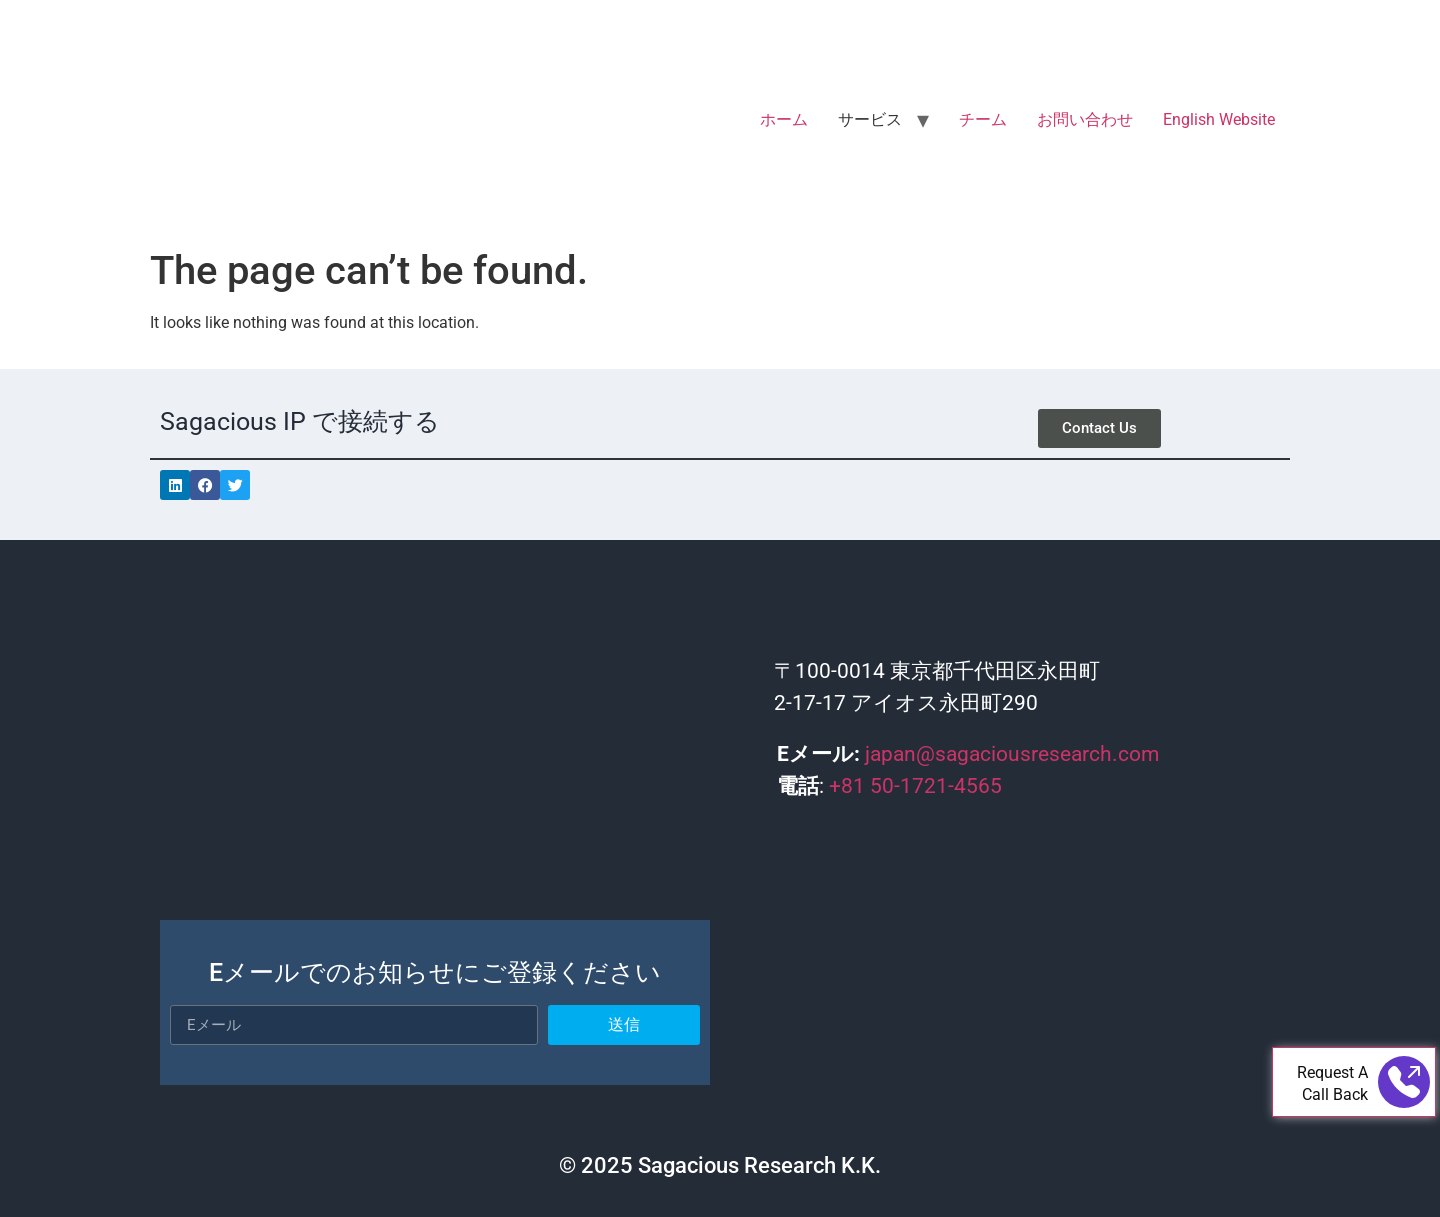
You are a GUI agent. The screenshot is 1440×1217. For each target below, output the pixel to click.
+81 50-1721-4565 (915, 786)
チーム (983, 119)
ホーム (784, 119)
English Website (1219, 119)
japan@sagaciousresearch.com (1012, 754)
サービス (870, 119)
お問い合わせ (1085, 119)
